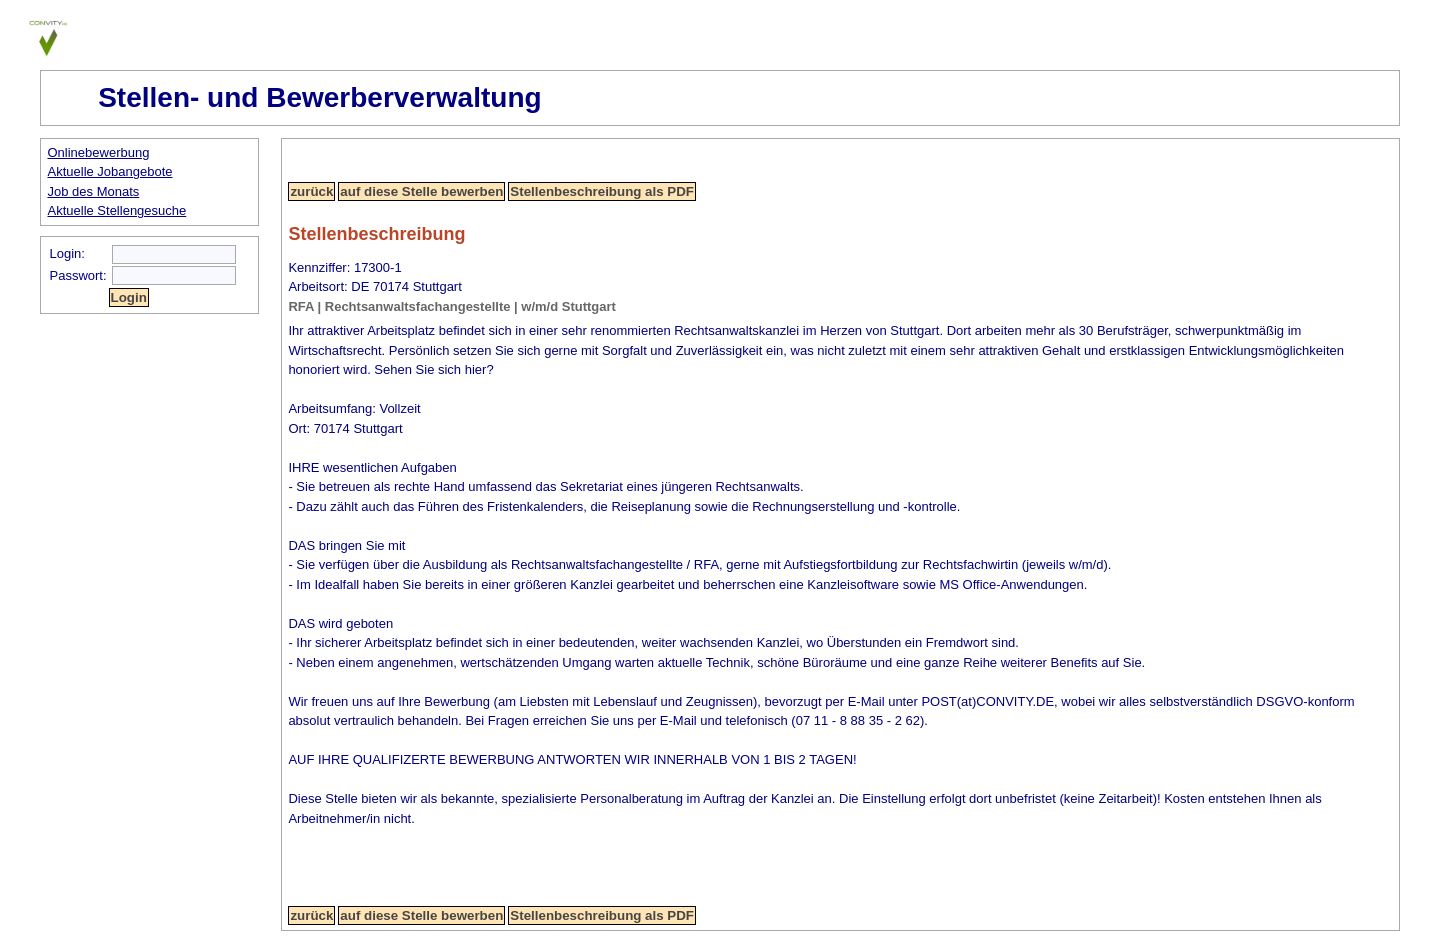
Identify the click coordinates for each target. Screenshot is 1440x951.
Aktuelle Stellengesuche (117, 210)
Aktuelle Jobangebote (110, 171)
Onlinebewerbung (99, 152)
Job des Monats (94, 191)
